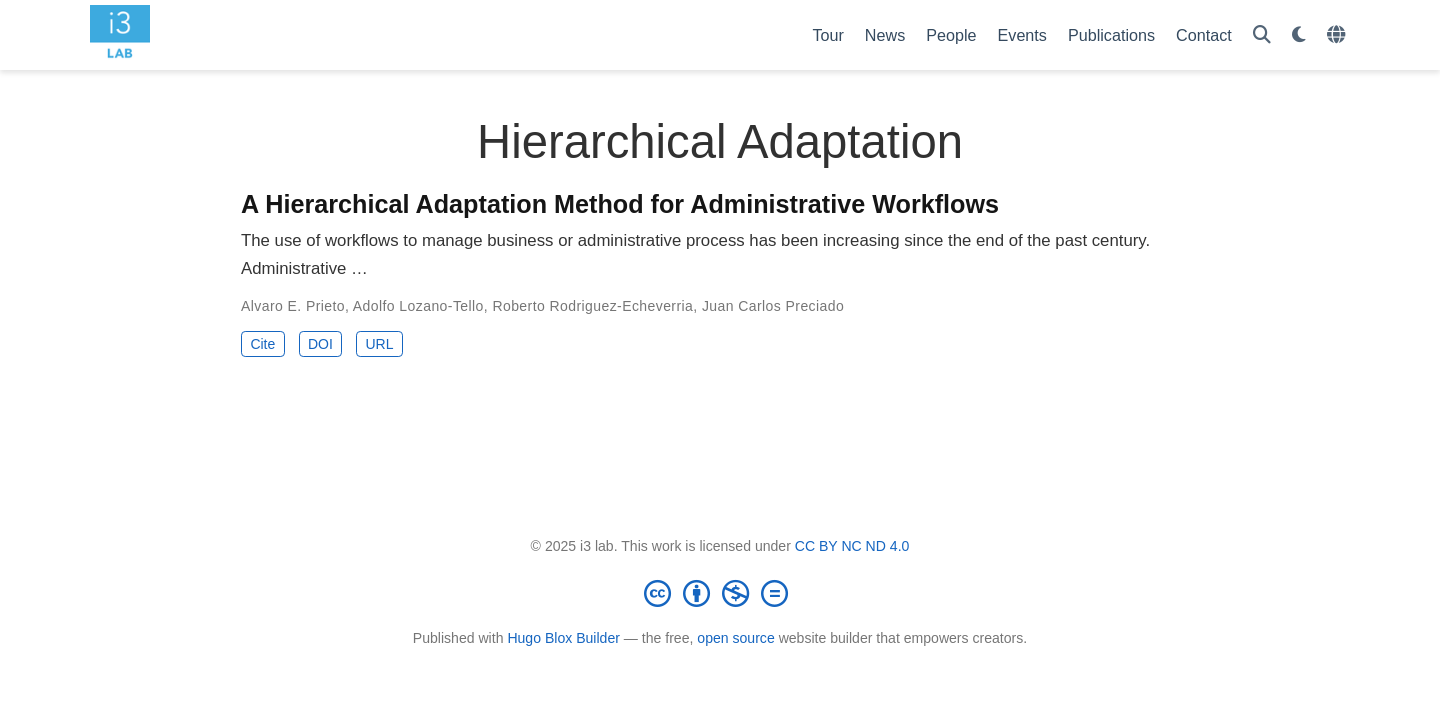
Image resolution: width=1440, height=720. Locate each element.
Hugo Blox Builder (563, 638)
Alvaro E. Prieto (293, 306)
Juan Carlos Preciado (773, 306)
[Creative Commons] (720, 593)
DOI (320, 344)
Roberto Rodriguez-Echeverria (592, 306)
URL (379, 344)
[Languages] (1338, 35)
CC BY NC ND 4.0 (852, 546)
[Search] (1262, 35)
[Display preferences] (1299, 35)
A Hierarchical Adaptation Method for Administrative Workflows (620, 204)
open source (735, 638)
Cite (262, 344)
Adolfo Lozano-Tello (418, 306)
